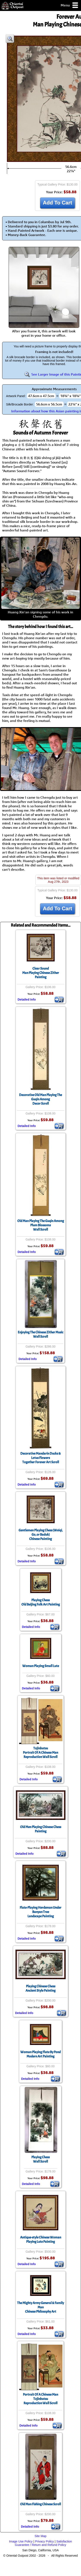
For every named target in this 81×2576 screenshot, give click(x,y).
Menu (70, 5)
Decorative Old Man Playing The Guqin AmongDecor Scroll (40, 1099)
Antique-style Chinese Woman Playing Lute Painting (40, 2239)
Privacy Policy (44, 2541)
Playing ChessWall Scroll (40, 2159)
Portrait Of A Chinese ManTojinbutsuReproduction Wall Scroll (40, 2398)
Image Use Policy (21, 2541)
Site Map (40, 2536)
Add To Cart (57, 203)
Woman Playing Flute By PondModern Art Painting (40, 2054)
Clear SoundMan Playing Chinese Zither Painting (40, 972)
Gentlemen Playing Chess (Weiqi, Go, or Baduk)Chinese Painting (41, 1534)
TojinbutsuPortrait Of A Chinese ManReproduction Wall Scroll (40, 1752)
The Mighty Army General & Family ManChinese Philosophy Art (40, 2307)
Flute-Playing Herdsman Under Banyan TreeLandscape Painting (40, 1911)
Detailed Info (27, 999)
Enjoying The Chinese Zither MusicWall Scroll (40, 1334)
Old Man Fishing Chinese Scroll (40, 2504)
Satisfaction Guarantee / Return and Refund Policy (43, 2543)
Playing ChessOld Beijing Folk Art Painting (40, 1602)
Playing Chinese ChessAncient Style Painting (40, 1988)
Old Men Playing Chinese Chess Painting (40, 1829)
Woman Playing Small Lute (40, 1666)
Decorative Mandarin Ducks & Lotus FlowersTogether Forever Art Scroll (40, 1457)
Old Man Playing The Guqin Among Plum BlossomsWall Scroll (40, 1225)
